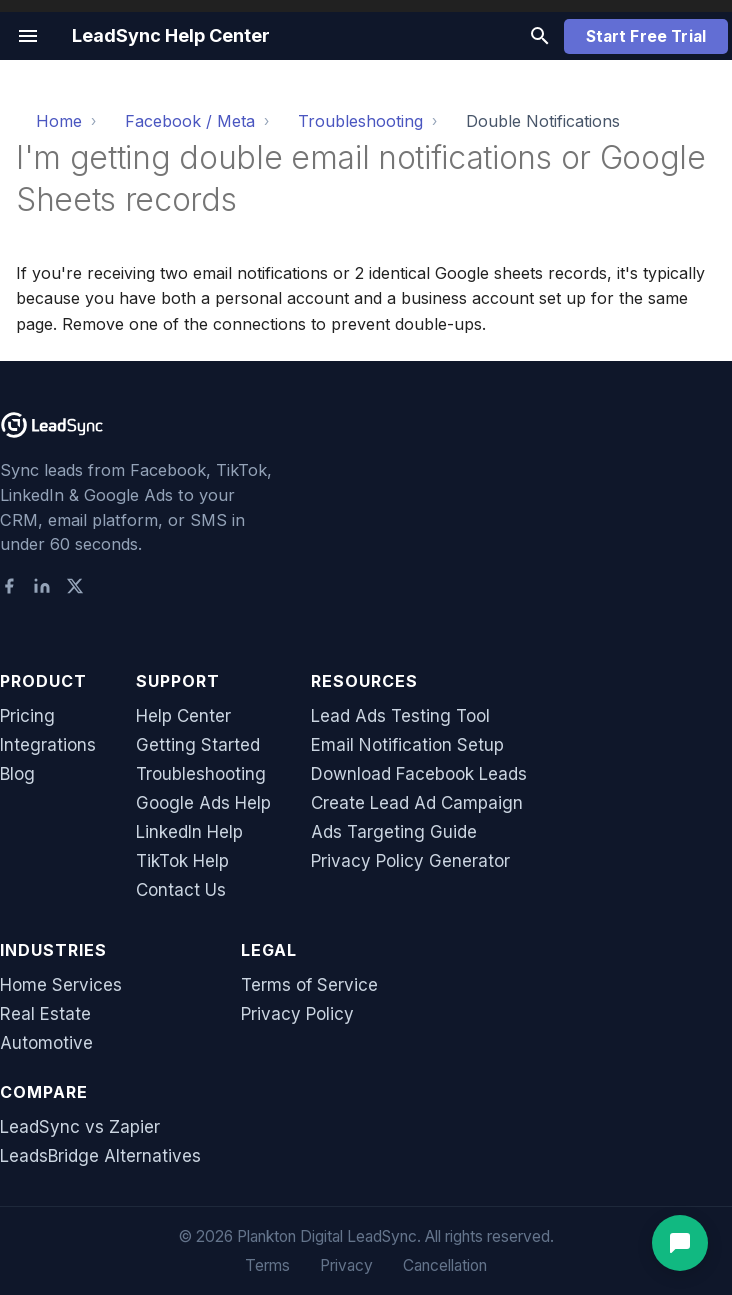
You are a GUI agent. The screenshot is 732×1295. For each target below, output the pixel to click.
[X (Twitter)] (75, 588)
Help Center (183, 716)
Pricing (27, 716)
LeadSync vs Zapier (80, 1127)
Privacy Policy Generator (410, 861)
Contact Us (181, 890)
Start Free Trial (646, 36)
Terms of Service (309, 985)
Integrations (48, 745)
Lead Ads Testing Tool (400, 716)
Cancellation (445, 1265)
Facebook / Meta (190, 121)
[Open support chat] (680, 1243)
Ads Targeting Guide (394, 832)
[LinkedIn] (42, 588)
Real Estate (45, 1014)
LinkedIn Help (189, 832)
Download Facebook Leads (419, 774)
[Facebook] (9, 588)
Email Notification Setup (407, 745)
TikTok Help (182, 861)
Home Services (61, 985)
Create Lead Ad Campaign (417, 803)
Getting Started (198, 745)
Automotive (46, 1043)
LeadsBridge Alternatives (100, 1156)
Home (59, 121)
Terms (267, 1265)
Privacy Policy (297, 1014)
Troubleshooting (360, 121)
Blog (17, 774)
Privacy (346, 1265)
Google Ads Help (203, 803)
